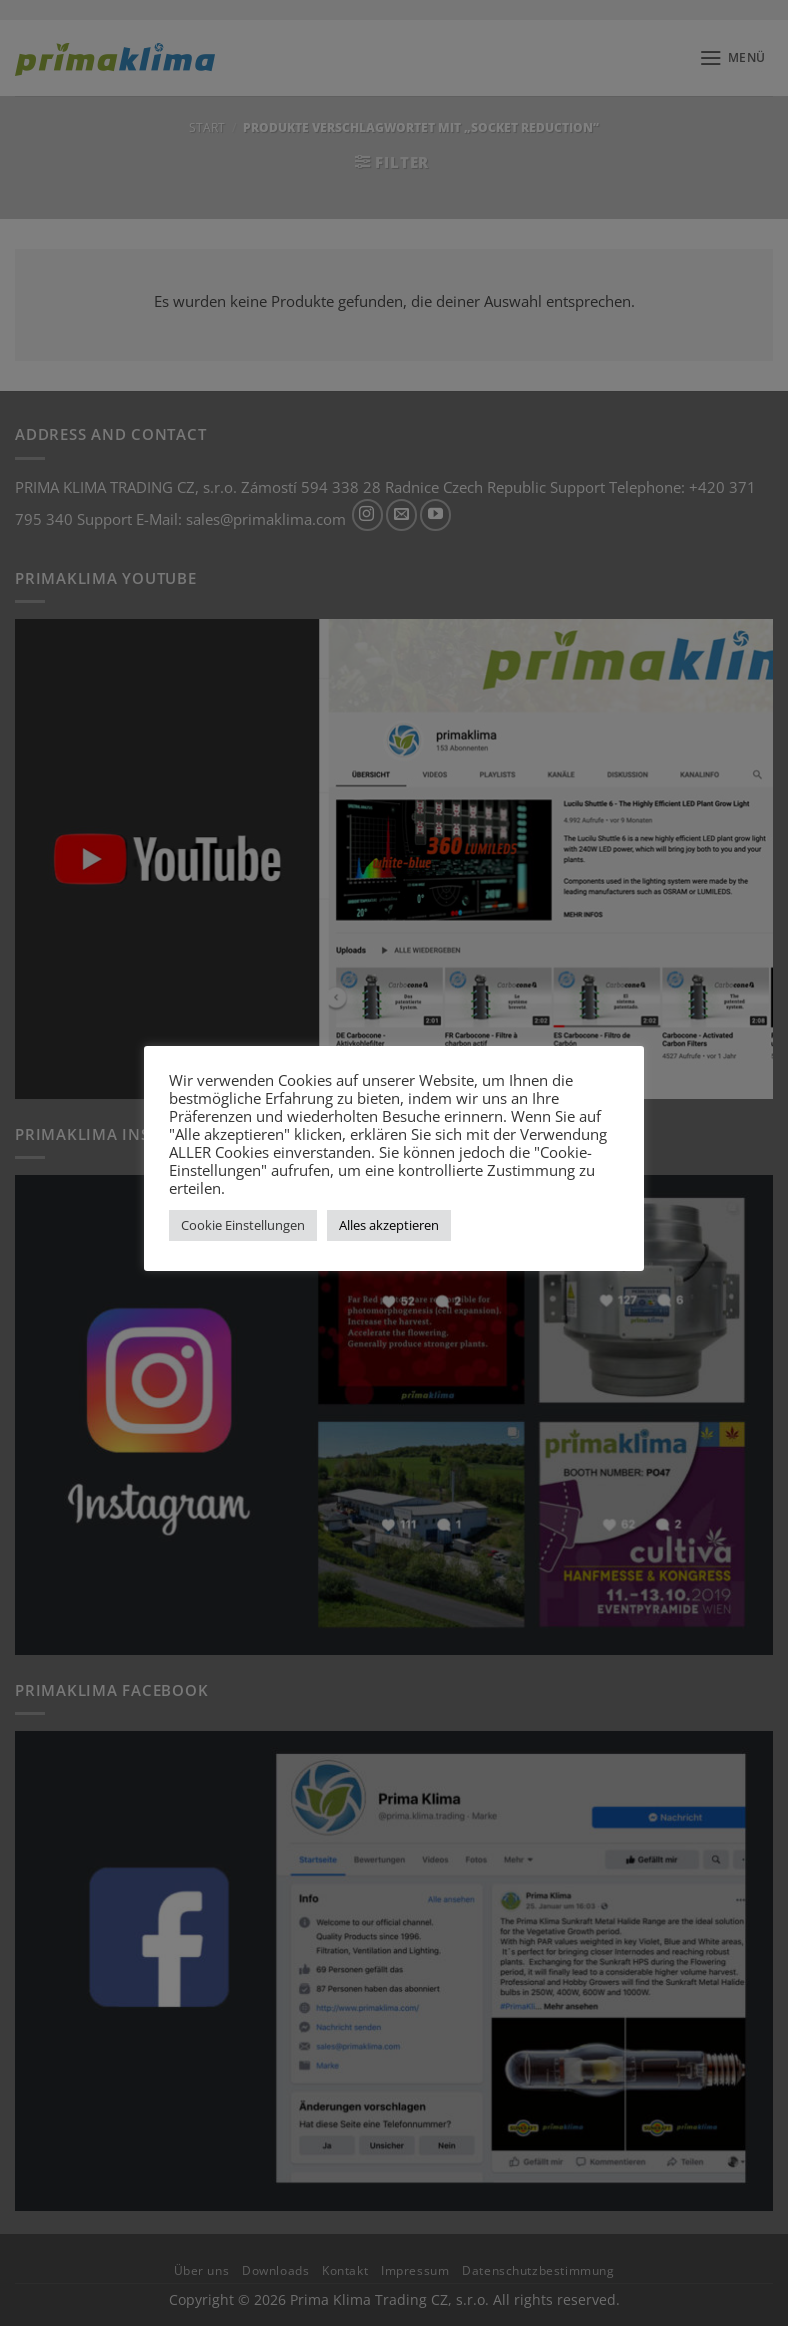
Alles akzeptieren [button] (389, 1225)
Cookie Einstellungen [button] (243, 1225)
